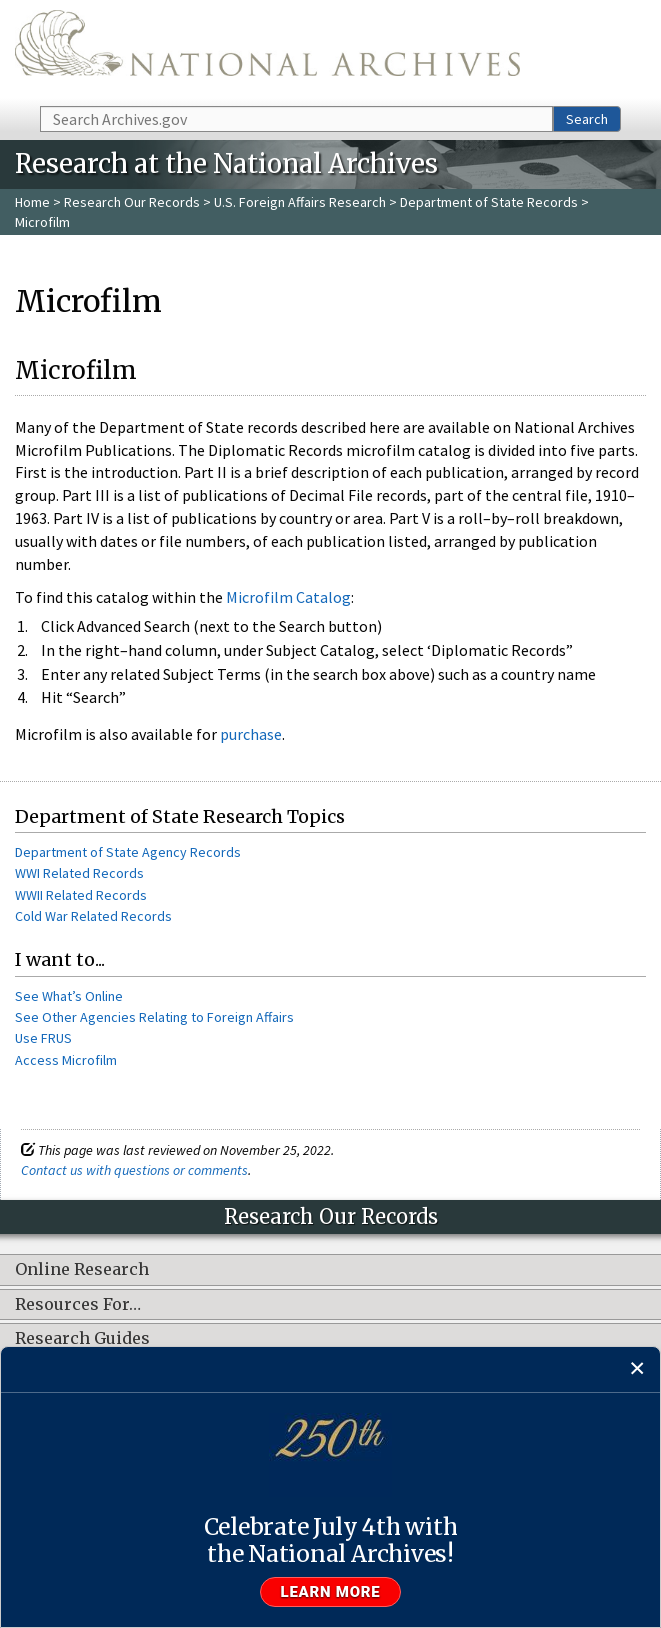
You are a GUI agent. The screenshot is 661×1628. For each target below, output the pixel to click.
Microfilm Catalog (288, 597)
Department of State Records (489, 202)
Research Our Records (132, 202)
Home (32, 202)
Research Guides (82, 1339)
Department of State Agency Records (128, 852)
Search (587, 119)
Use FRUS (43, 1038)
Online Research (82, 1270)
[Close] (637, 1369)
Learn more (331, 1592)
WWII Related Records (81, 895)
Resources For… (78, 1305)
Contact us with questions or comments (134, 1170)
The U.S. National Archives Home (267, 51)
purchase (251, 734)
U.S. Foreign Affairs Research (300, 202)
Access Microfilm (66, 1060)
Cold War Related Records (93, 916)
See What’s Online (69, 996)
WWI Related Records (79, 873)
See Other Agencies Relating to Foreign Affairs (154, 1017)
